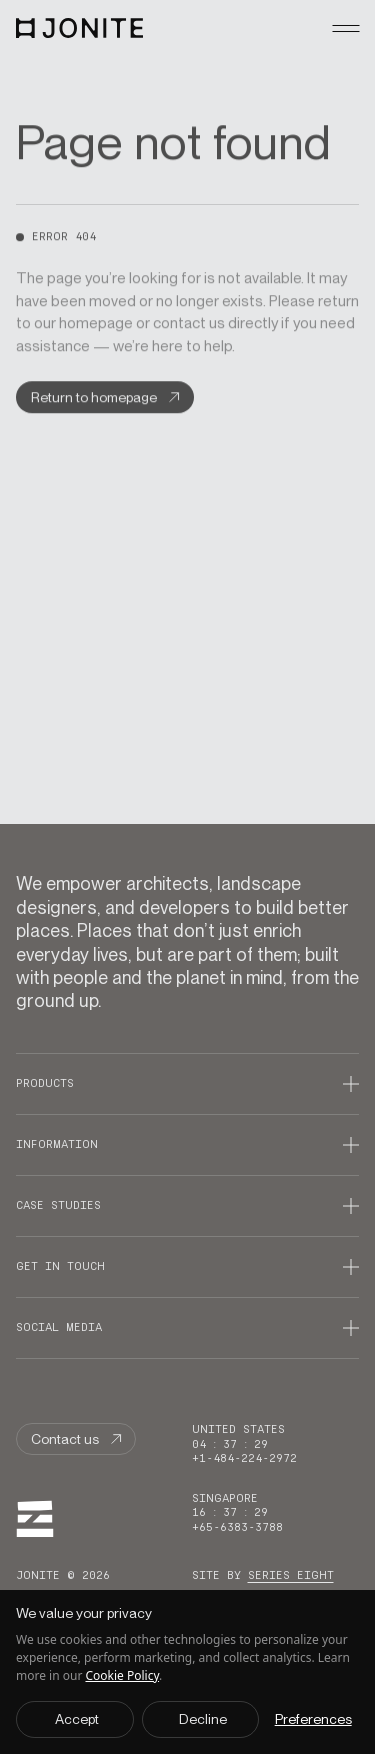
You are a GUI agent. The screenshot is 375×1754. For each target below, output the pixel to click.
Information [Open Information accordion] (57, 1144)
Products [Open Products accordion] (45, 1083)
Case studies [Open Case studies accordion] (58, 1205)
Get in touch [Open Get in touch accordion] (60, 1266)
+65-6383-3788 (237, 1527)
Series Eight (291, 1575)
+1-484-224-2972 (244, 1458)
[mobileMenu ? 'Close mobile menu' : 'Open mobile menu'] (345, 28)
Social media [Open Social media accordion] (59, 1327)
